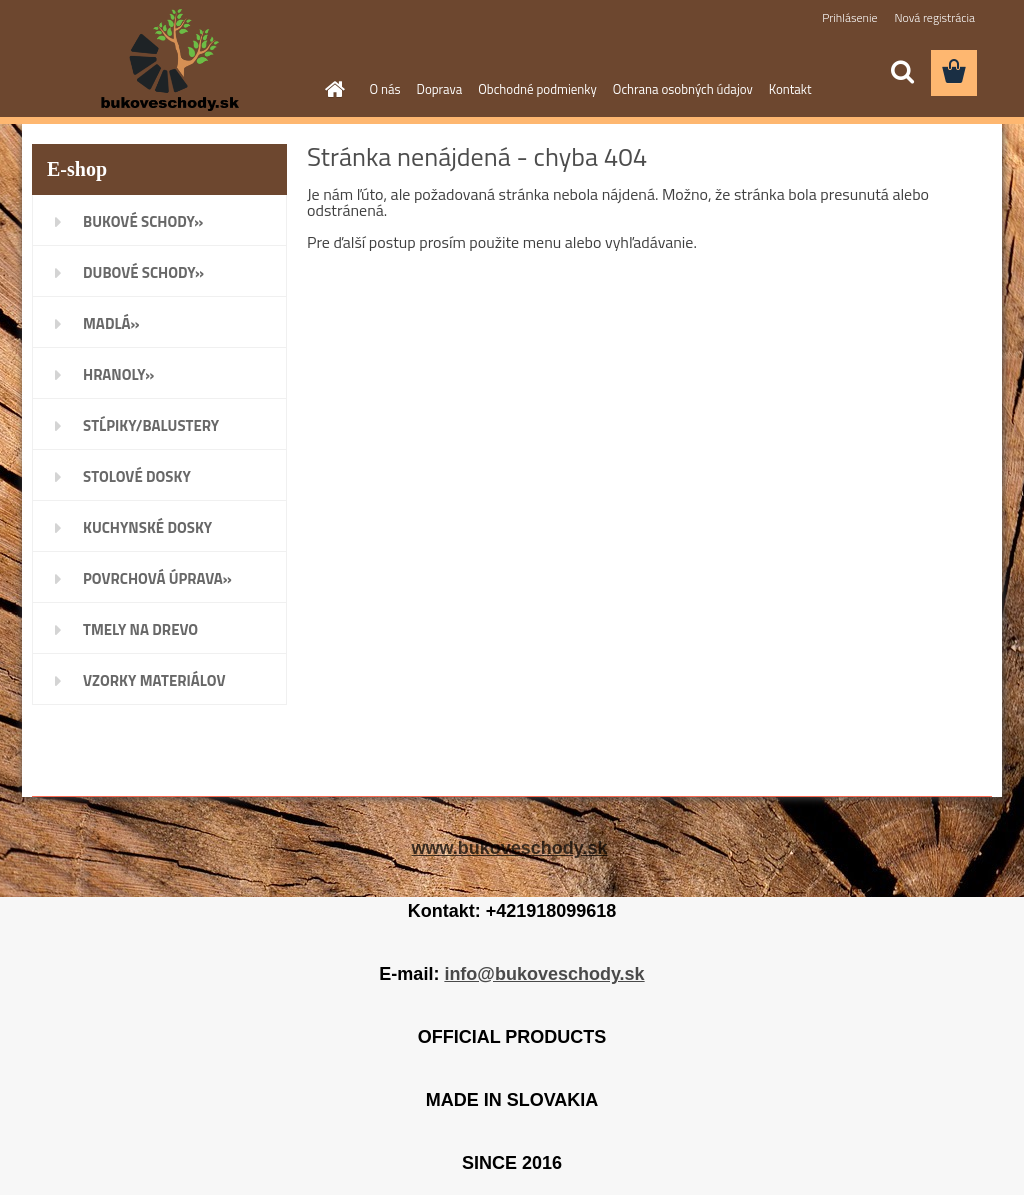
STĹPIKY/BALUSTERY (151, 425)
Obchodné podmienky (537, 89)
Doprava (440, 89)
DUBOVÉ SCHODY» (143, 272)
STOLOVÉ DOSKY (137, 476)
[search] (902, 72)
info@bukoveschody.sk (544, 974)
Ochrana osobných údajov (683, 89)
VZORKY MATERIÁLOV (154, 680)
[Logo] (169, 60)
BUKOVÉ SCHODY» (143, 221)
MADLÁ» (111, 323)
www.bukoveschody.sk (509, 848)
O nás (385, 89)
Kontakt (790, 89)
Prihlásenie (849, 17)
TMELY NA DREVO (140, 629)
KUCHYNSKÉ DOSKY (147, 527)
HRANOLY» (118, 374)
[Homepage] (332, 89)
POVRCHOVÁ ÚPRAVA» (157, 578)
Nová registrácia (934, 17)
